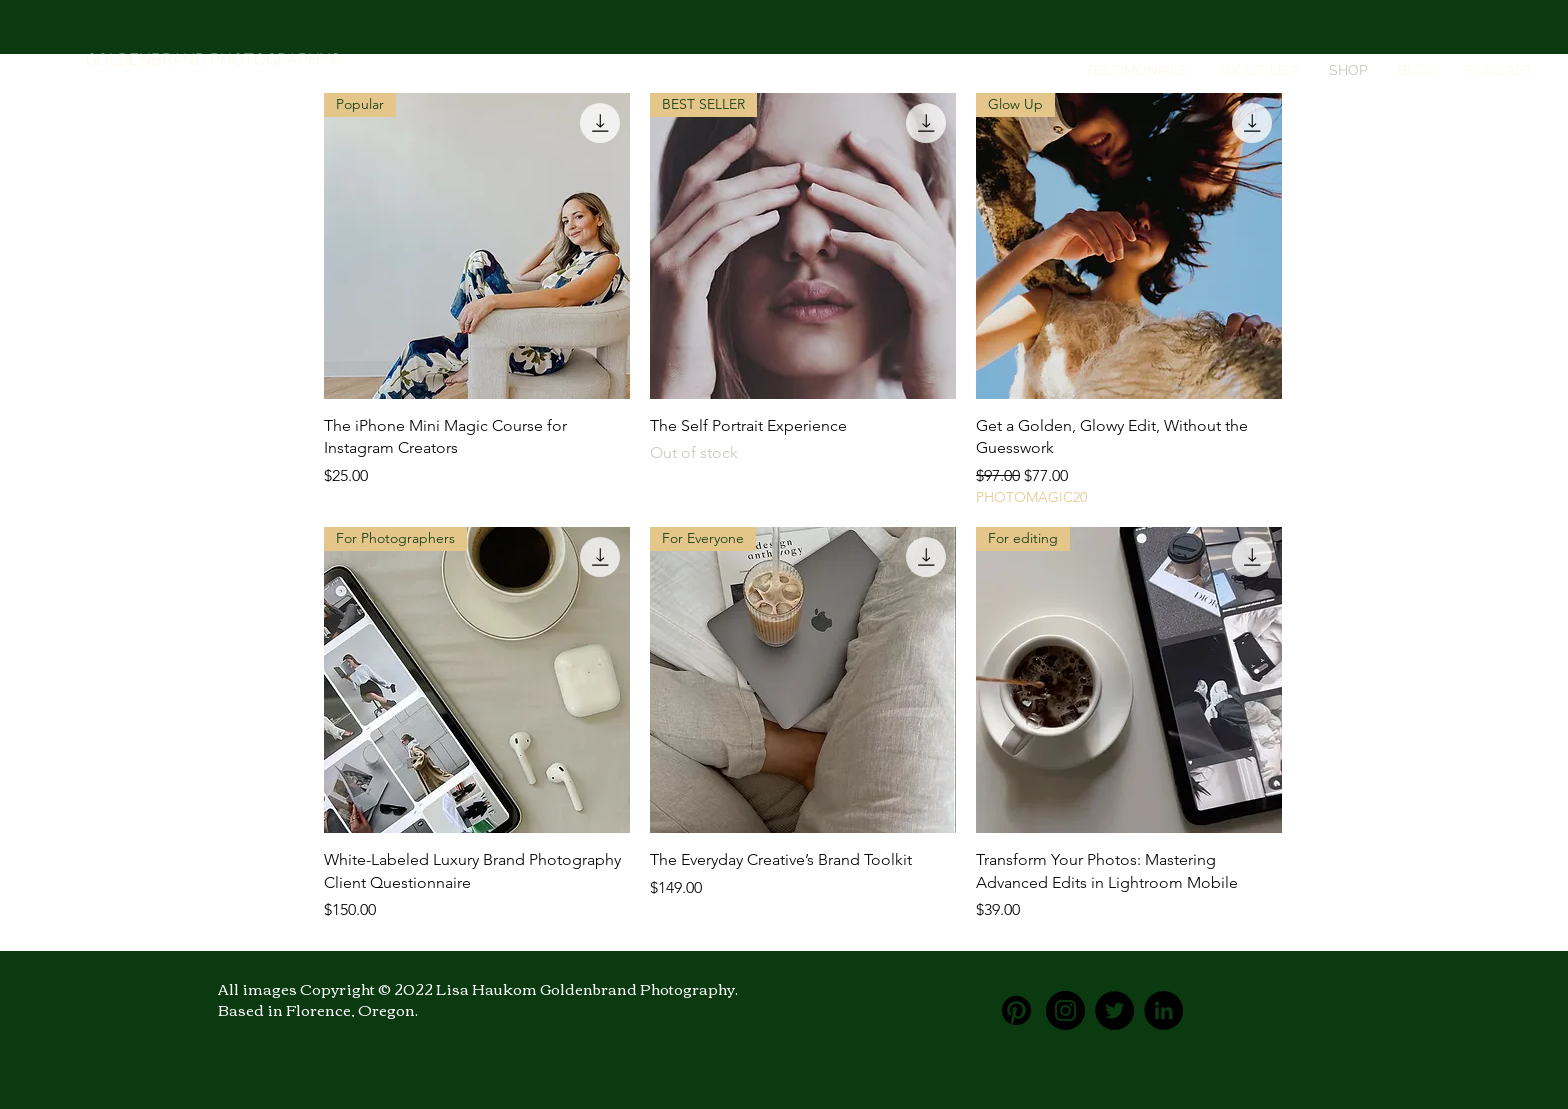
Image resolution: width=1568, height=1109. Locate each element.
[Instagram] (1065, 1010)
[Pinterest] (1016, 1010)
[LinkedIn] (1163, 1010)
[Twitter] (1114, 1010)
